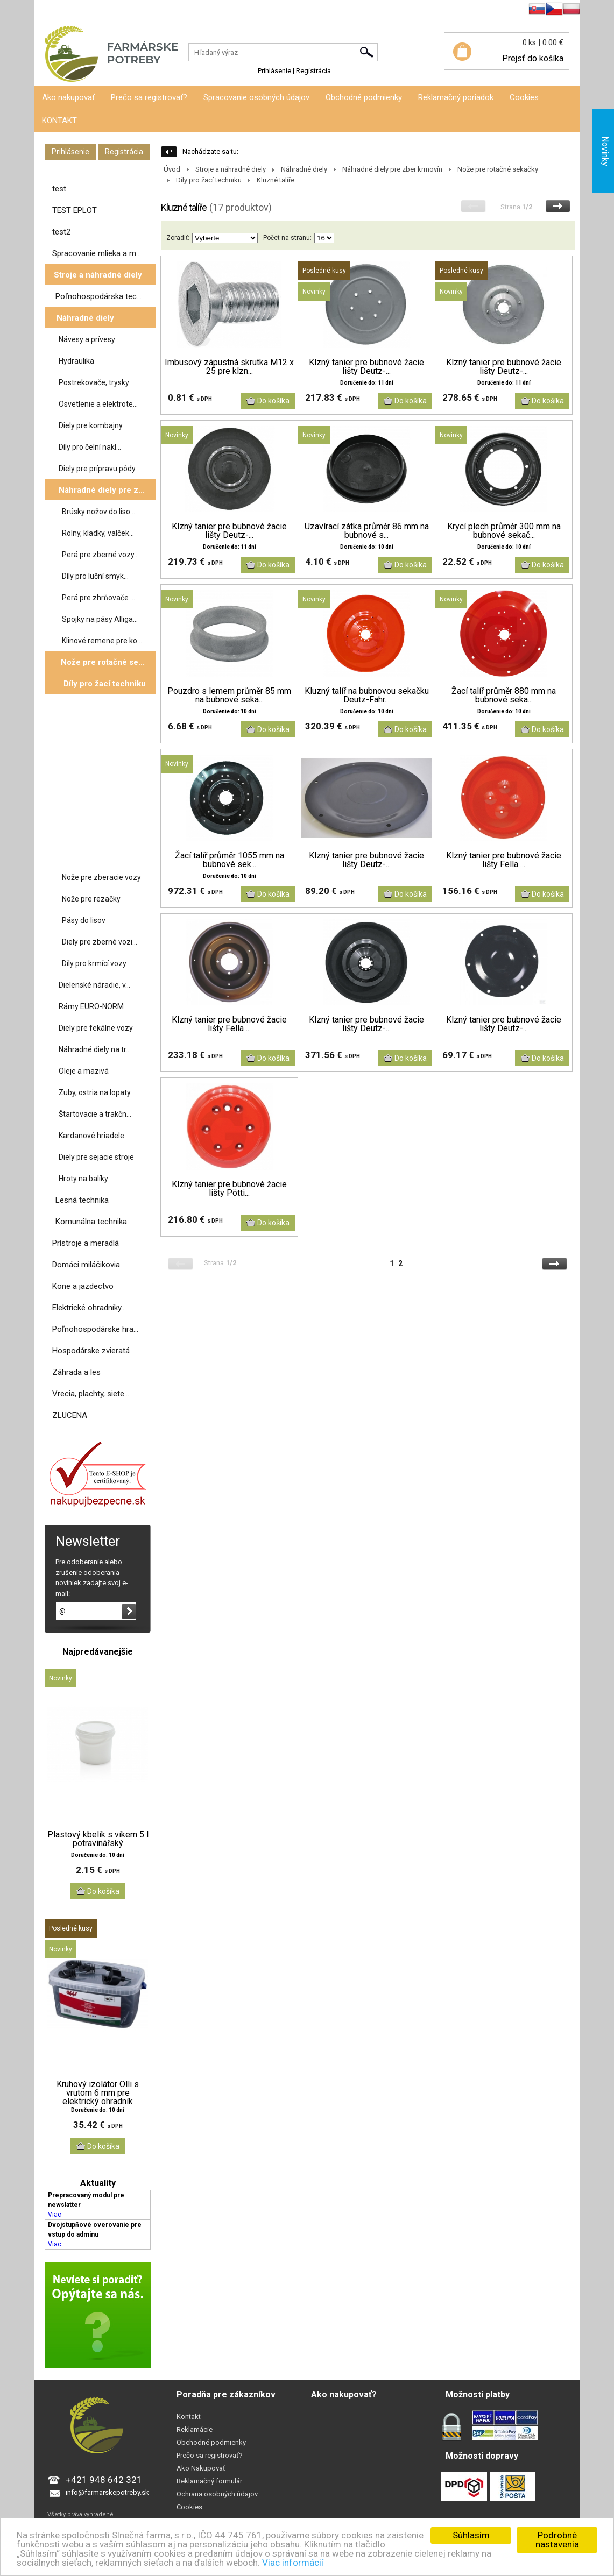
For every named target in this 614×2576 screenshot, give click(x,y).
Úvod (172, 169)
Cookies (524, 97)
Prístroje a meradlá (85, 1243)
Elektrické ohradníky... (89, 1307)
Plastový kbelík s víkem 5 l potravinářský (98, 1839)
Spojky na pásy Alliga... (100, 619)
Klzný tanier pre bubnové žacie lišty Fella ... (503, 860)
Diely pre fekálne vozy (96, 1028)
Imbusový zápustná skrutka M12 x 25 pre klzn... (229, 366)
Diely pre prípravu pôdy (97, 468)
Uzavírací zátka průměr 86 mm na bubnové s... (367, 531)
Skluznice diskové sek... (104, 855)
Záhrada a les (76, 1372)
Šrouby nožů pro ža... (99, 833)
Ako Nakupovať (201, 2468)
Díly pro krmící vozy (94, 963)
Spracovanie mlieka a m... (96, 253)
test (59, 189)
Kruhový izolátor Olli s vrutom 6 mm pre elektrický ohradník (98, 2093)
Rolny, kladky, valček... (98, 533)
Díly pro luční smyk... (95, 576)
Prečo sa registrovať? (149, 97)
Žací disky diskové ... (98, 726)
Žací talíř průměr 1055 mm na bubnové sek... (229, 860)
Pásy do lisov (83, 920)
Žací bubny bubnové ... (101, 790)
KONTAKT (59, 120)
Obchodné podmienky (364, 97)
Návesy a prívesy (87, 339)
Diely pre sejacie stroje (96, 1157)
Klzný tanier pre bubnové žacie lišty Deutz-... (366, 366)
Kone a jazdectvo (83, 1286)
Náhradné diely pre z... (102, 490)
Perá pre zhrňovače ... (98, 597)
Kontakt (189, 2416)
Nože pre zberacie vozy (101, 877)
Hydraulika (76, 361)
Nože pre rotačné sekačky (497, 169)
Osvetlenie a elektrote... (98, 404)
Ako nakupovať (68, 97)
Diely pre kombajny (91, 425)
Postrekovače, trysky (94, 382)
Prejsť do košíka (532, 58)
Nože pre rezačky (91, 899)
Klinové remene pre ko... (102, 640)
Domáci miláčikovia (86, 1264)
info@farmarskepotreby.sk (107, 2492)
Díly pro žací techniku (104, 684)
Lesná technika (82, 1200)
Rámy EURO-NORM (91, 1006)
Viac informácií (292, 2562)
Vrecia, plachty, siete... (90, 1394)
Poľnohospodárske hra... (95, 1329)
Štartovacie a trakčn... (95, 1114)
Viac (54, 2214)
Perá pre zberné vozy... (100, 554)
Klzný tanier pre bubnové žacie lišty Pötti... (229, 1188)
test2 (61, 232)
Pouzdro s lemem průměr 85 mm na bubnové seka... (229, 695)
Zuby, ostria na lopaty (95, 1092)
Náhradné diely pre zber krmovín (392, 169)
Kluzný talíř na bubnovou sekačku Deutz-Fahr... (367, 695)
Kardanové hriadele (91, 1135)
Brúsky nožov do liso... (98, 511)
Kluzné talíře (85, 704)
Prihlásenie (50, 10)
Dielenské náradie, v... (94, 985)
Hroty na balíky (83, 1178)
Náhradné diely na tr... (95, 1049)
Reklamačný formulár (209, 2481)
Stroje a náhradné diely (98, 275)
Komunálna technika (91, 1221)
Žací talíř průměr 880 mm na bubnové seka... (503, 695)
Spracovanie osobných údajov (256, 97)
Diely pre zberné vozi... (99, 942)
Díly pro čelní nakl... (90, 447)
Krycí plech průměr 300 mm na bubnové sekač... (504, 531)
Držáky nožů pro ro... (98, 769)
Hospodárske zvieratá (91, 1351)
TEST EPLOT (74, 210)
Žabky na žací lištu (94, 747)
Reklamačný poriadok (455, 97)
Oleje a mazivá (84, 1071)
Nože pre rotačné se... (103, 662)
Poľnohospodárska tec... (98, 296)
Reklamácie (195, 2429)
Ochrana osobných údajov (217, 2494)
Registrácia (91, 10)
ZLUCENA (69, 1415)
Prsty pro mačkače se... (103, 812)
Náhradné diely (85, 318)
